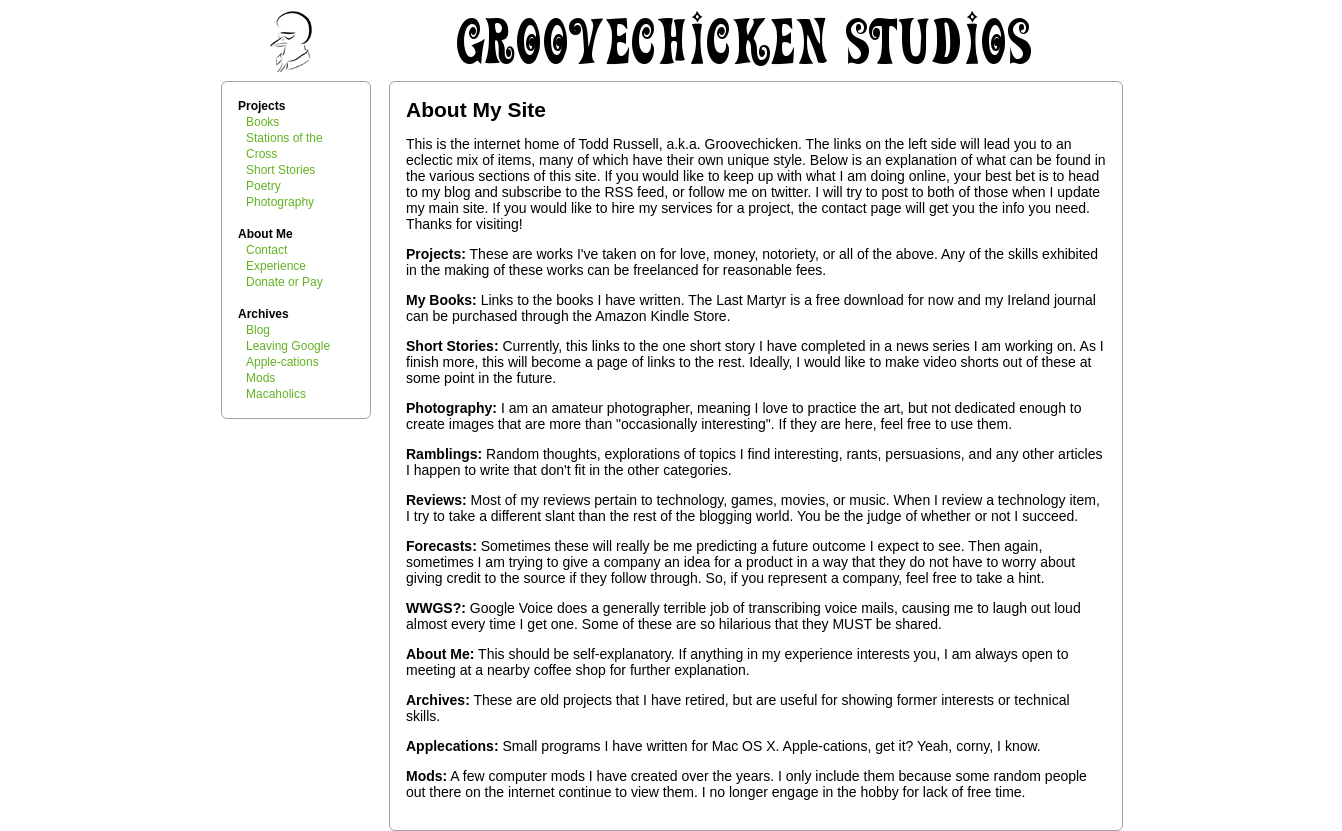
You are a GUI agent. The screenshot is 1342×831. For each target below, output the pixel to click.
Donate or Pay (284, 282)
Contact (266, 250)
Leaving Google (288, 346)
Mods (260, 378)
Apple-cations (282, 362)
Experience (276, 266)
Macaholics (276, 394)
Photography (280, 202)
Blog (258, 330)
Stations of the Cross (284, 146)
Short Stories (280, 170)
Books (262, 122)
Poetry (263, 186)
